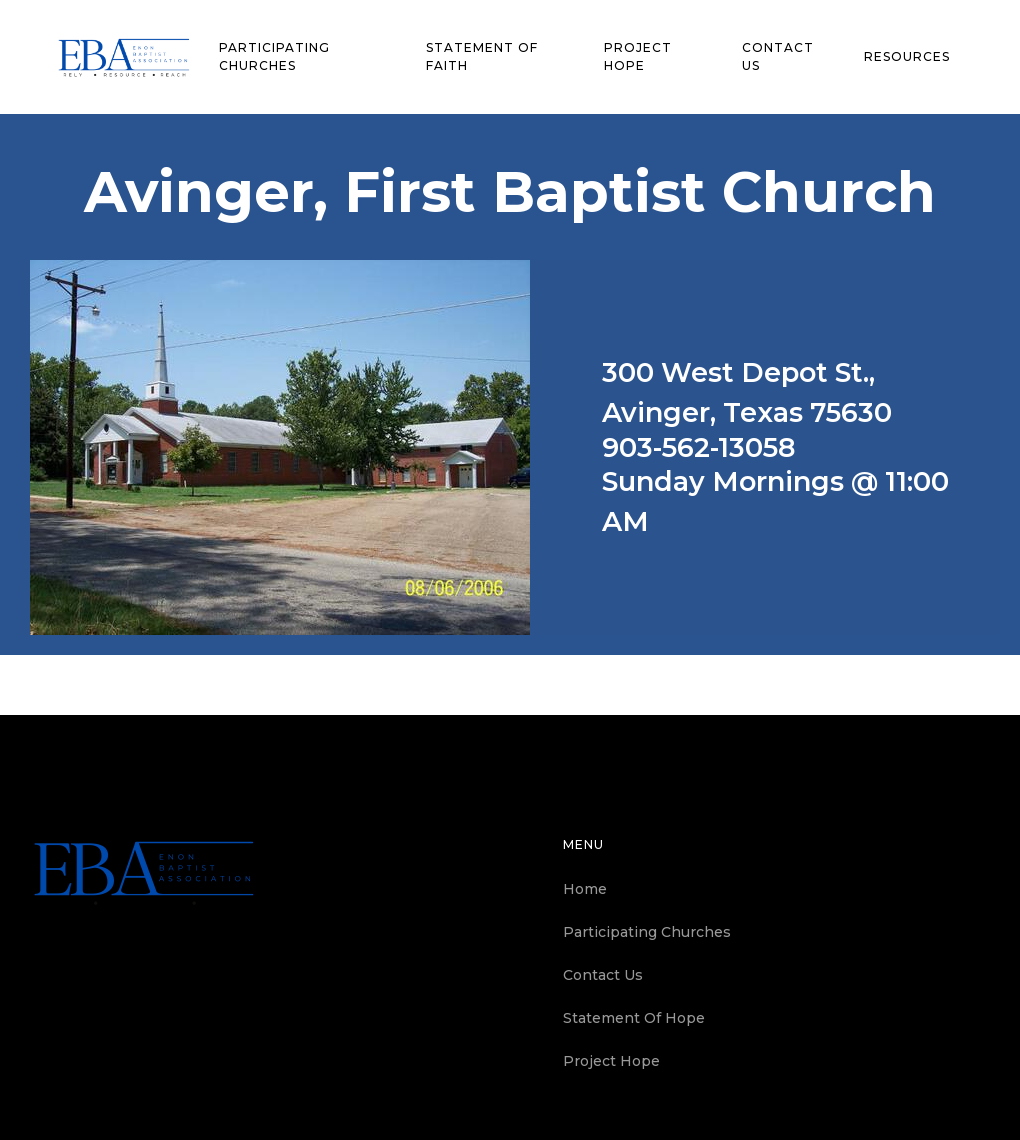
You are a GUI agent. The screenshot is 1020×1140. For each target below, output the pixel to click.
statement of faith (482, 56)
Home (585, 889)
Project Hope (638, 56)
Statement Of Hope (634, 1018)
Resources (907, 56)
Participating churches (274, 56)
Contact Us (603, 975)
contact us (778, 56)
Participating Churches (647, 932)
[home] (124, 57)
